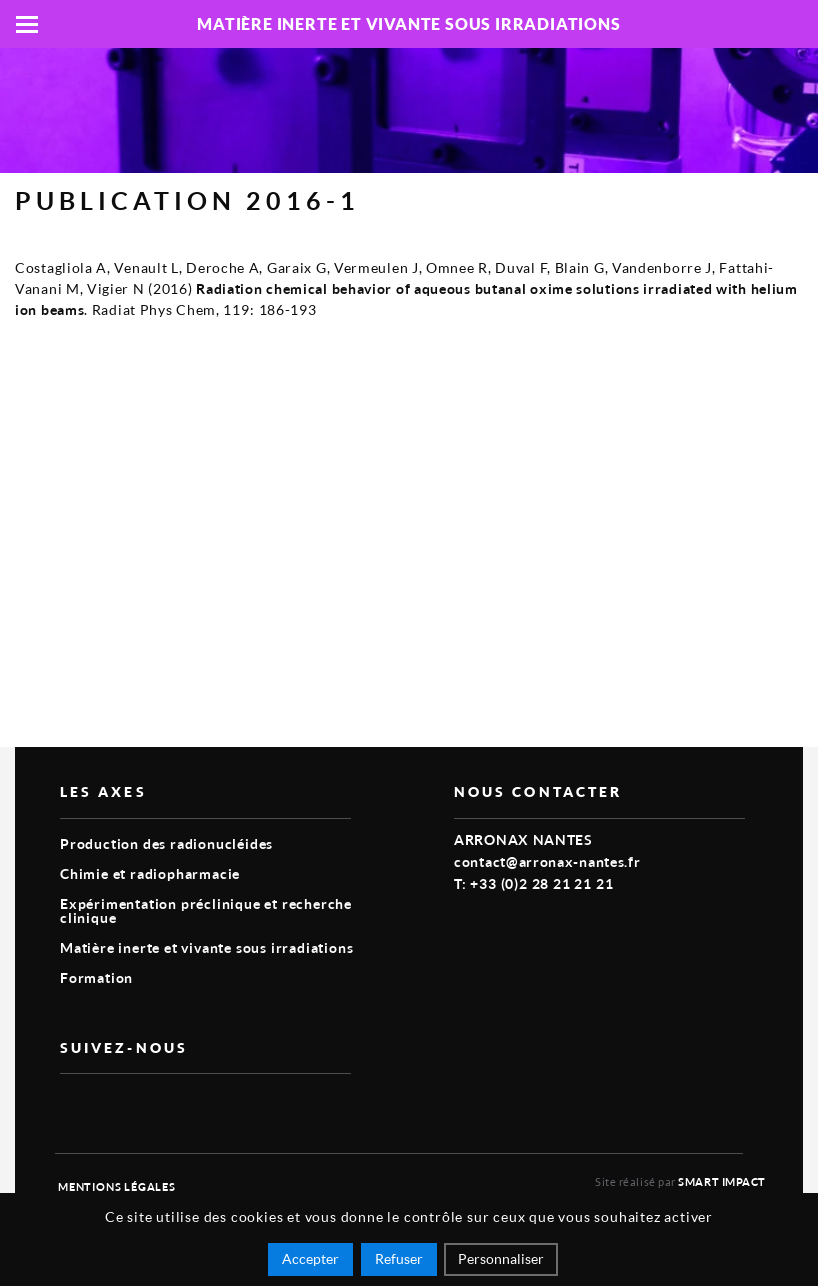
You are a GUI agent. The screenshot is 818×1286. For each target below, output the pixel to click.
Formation (96, 977)
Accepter (310, 1258)
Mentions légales (117, 1186)
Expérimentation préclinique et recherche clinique (206, 910)
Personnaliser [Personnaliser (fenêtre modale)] (501, 1258)
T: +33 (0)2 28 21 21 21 (533, 883)
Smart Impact (722, 1181)
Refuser (399, 1258)
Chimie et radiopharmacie (150, 873)
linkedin (118, 1106)
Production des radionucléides (166, 843)
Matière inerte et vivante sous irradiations (206, 947)
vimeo (72, 1106)
